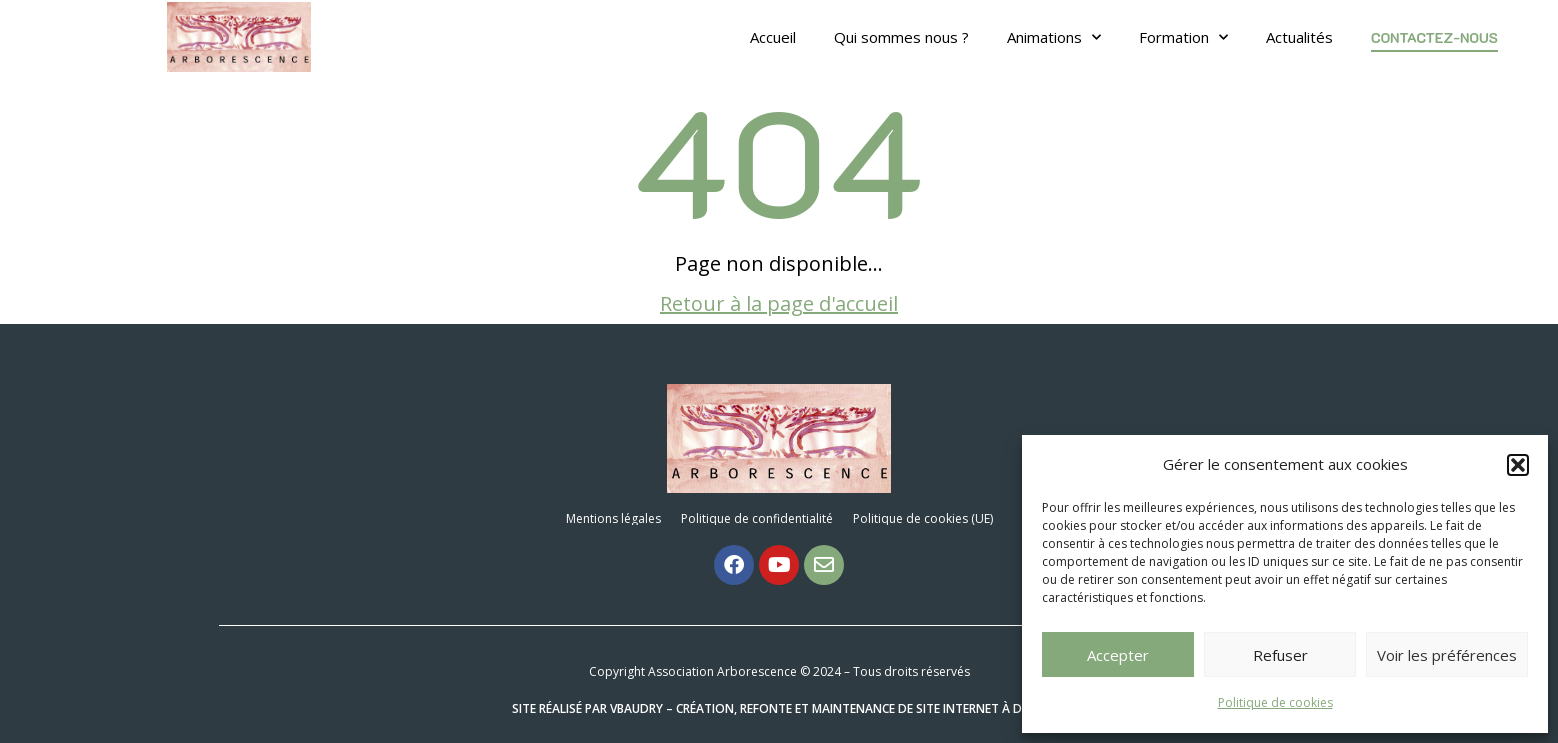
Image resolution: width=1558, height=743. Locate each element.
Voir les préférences (1447, 655)
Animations (1054, 37)
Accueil (773, 37)
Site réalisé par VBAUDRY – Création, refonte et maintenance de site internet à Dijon (779, 708)
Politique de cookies (1275, 702)
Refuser (1280, 655)
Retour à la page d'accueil (779, 303)
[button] (1518, 465)
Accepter (1118, 655)
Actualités (1299, 37)
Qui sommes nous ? (901, 37)
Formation (1183, 37)
